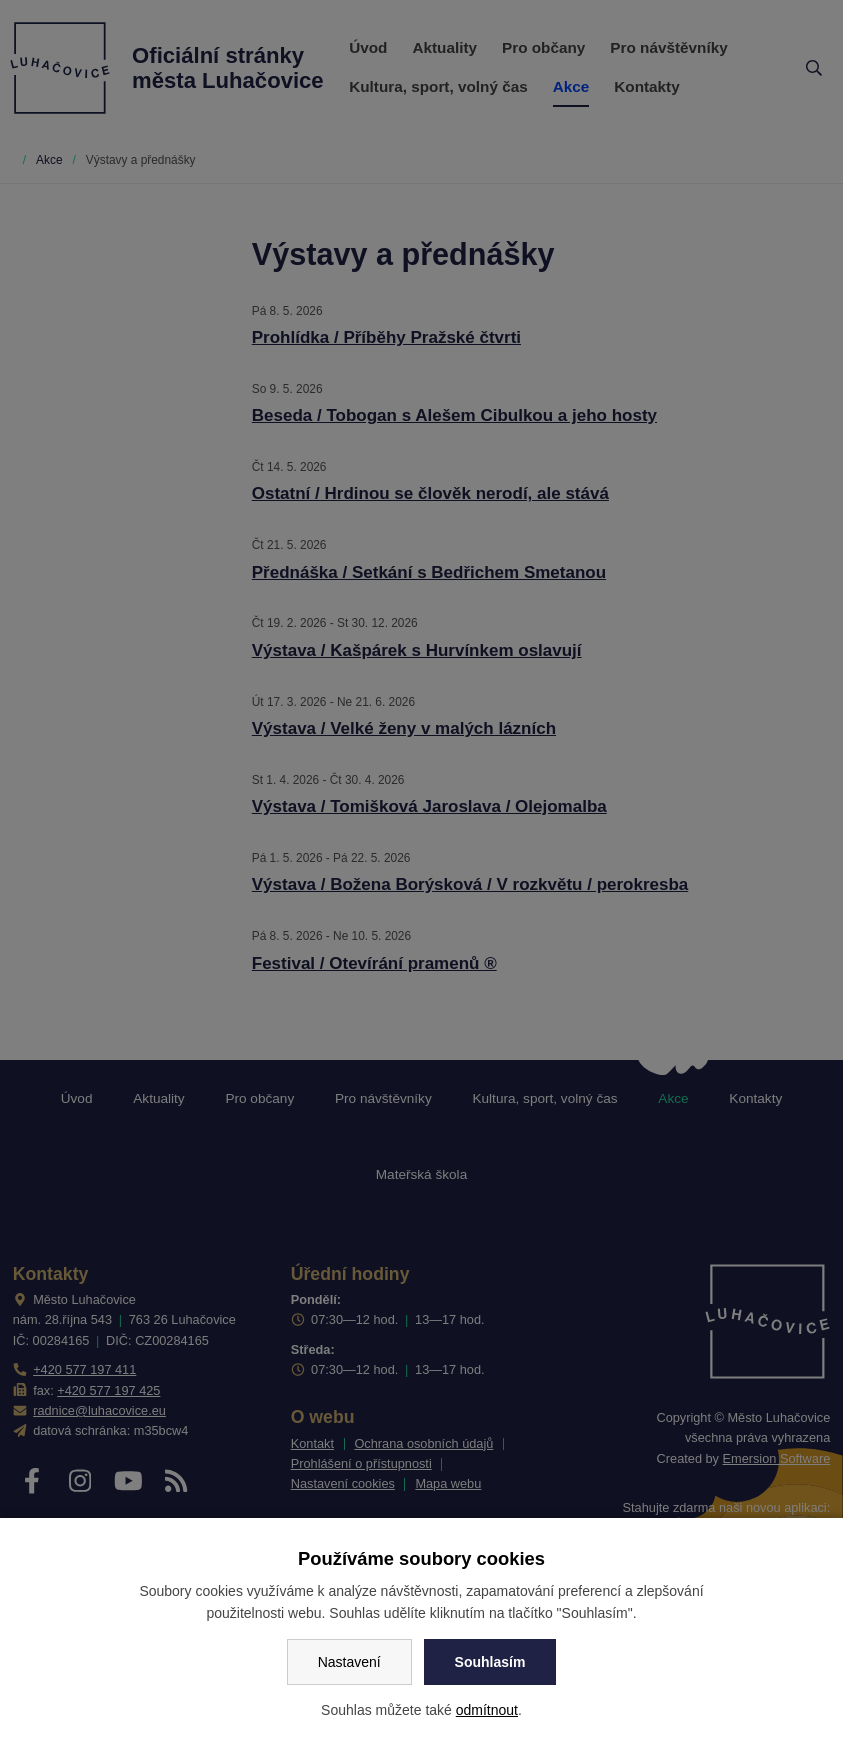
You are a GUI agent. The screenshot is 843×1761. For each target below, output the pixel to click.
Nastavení (349, 1662)
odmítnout (487, 1710)
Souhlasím (490, 1662)
